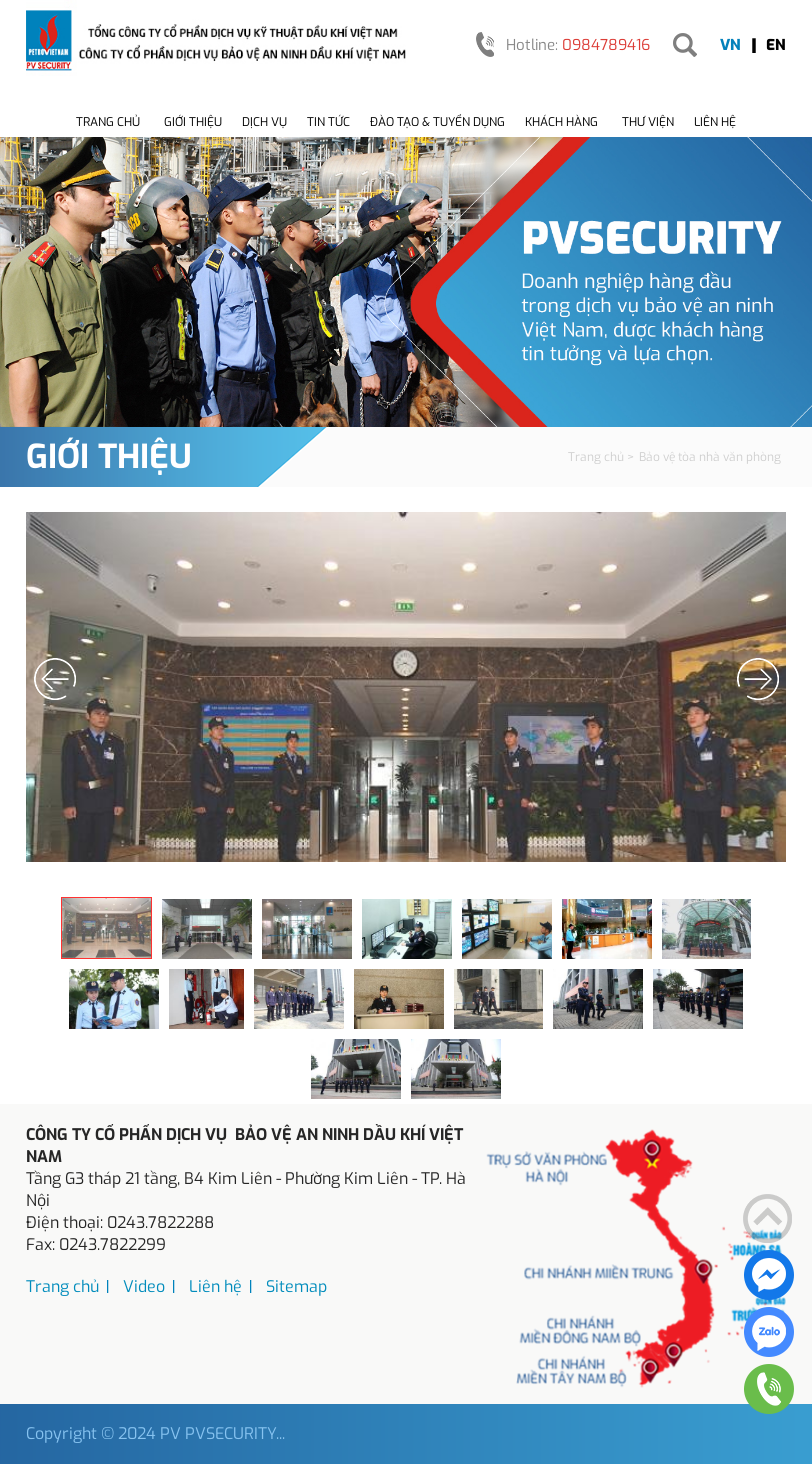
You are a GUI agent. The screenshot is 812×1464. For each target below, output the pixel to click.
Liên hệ (715, 122)
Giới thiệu (193, 122)
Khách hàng (561, 122)
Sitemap (296, 1286)
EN (776, 45)
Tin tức (328, 122)
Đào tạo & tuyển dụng (437, 122)
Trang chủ (108, 122)
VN (730, 45)
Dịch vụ (264, 122)
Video (144, 1286)
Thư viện (648, 122)
